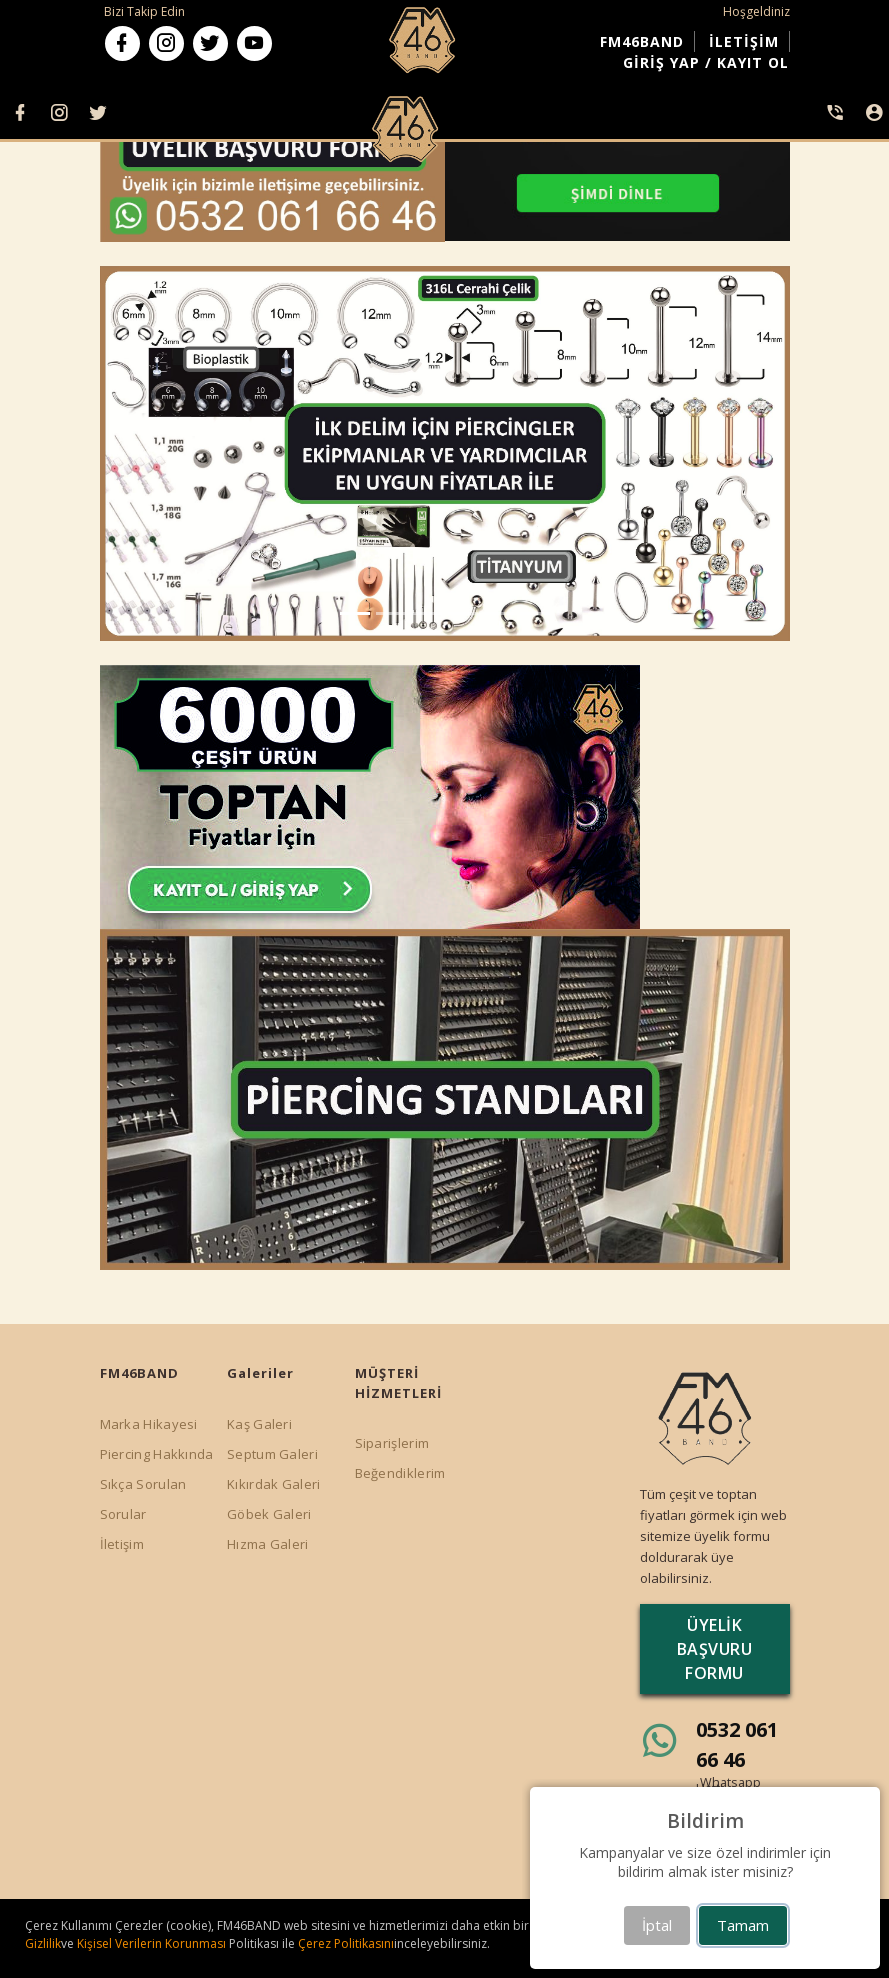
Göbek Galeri (269, 1514)
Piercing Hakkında (157, 1454)
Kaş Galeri (259, 1424)
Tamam (743, 1925)
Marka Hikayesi (149, 1424)
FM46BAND (642, 41)
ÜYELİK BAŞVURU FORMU (715, 1649)
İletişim (122, 1544)
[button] (152, 454)
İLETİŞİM (744, 41)
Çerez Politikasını (346, 1943)
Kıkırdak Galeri (274, 1484)
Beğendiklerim (400, 1473)
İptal (657, 1925)
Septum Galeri (272, 1454)
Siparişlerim (392, 1443)
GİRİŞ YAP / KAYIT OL (706, 62)
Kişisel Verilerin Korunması (153, 1943)
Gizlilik (43, 1943)
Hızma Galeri (268, 1544)
